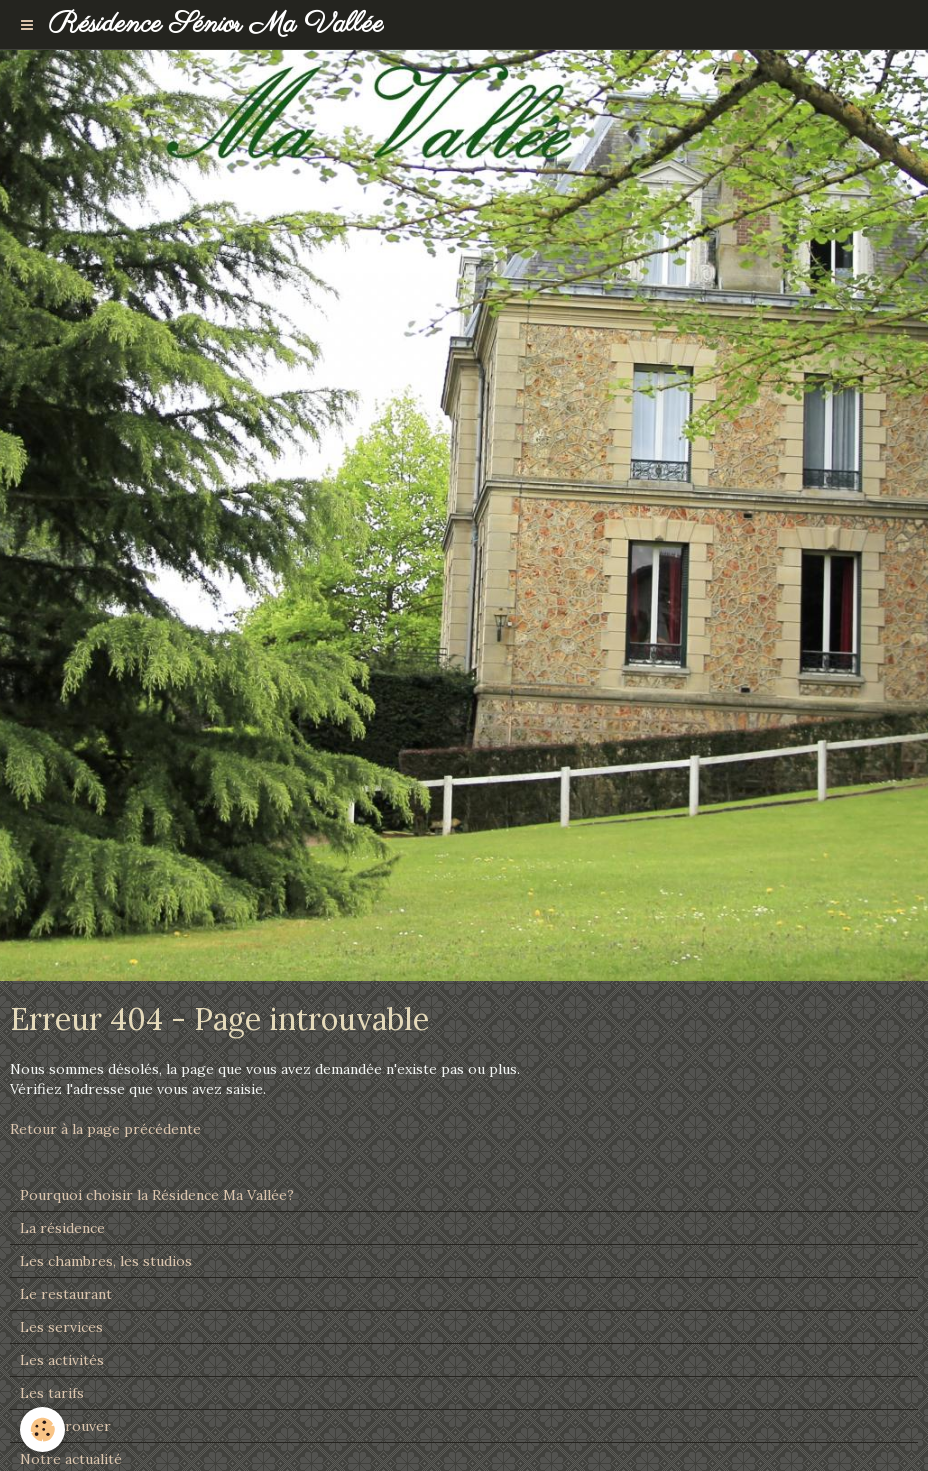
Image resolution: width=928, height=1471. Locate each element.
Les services (61, 1327)
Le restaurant (66, 1294)
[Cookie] (42, 1429)
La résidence (62, 1228)
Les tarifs (52, 1393)
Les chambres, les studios (106, 1261)
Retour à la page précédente (105, 1129)
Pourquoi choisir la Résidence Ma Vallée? (157, 1195)
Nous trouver (65, 1426)
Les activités (62, 1360)
